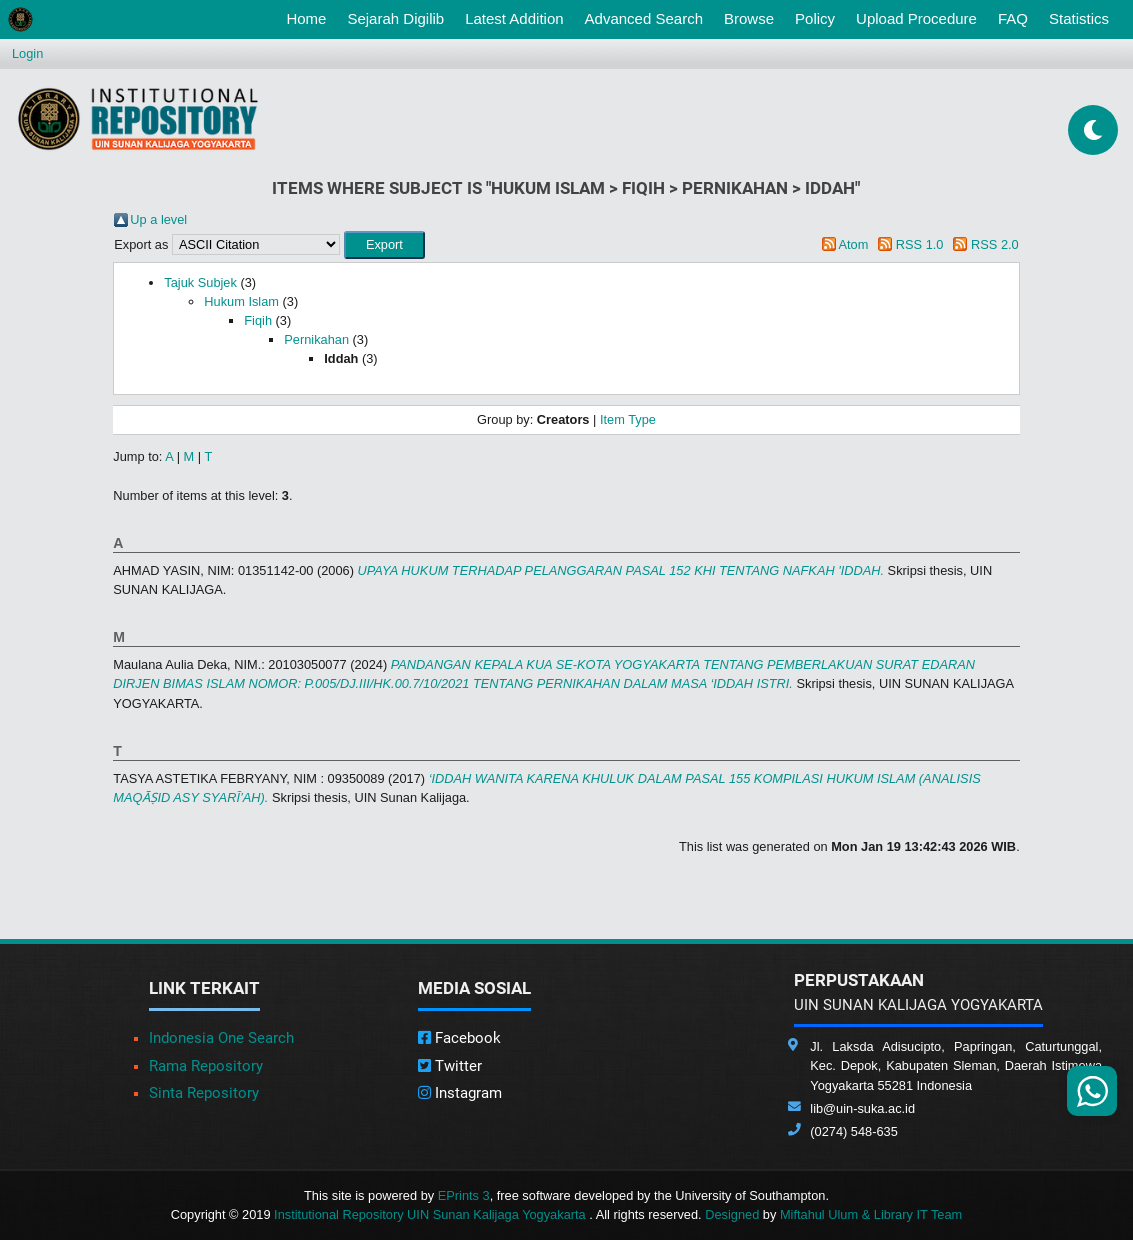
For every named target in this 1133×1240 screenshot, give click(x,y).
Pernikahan (316, 339)
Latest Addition (514, 18)
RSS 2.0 (995, 244)
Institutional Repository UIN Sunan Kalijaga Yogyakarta (431, 1214)
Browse (749, 18)
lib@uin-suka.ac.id (862, 1108)
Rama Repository (206, 1066)
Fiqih (258, 320)
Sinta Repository (204, 1093)
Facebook (459, 1038)
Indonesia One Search (221, 1038)
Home (310, 17)
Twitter (450, 1066)
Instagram (460, 1093)
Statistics (1079, 18)
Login (27, 53)
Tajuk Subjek (200, 282)
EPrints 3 (464, 1195)
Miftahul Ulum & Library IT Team (871, 1214)
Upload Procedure (916, 18)
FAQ (1013, 18)
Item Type (628, 419)
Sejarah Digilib (395, 18)
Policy (815, 18)
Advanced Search (644, 18)
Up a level (158, 219)
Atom (853, 244)
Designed (732, 1214)
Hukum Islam (241, 301)
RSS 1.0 (920, 244)
